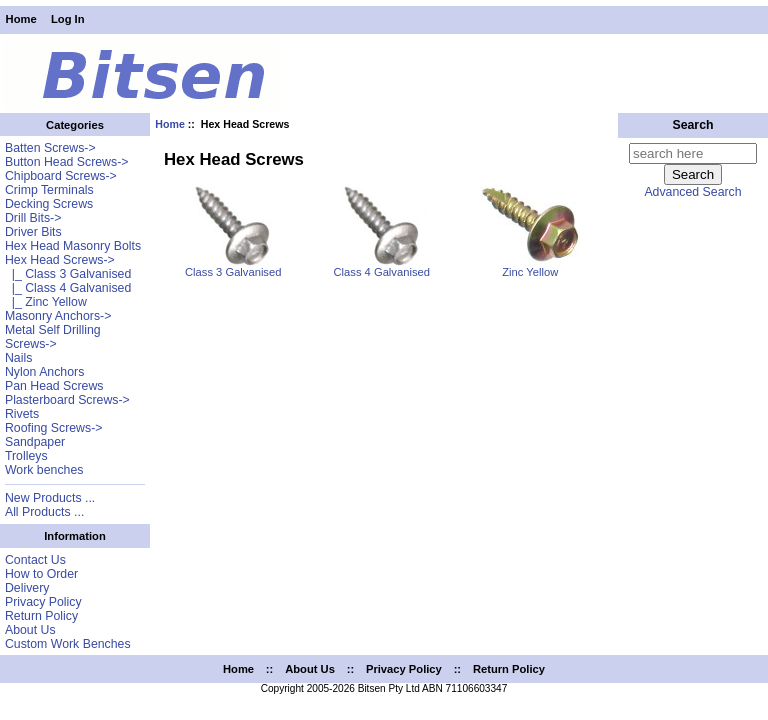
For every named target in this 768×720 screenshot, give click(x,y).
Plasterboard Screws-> (67, 400)
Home (21, 19)
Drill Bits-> (33, 218)
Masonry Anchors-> (58, 316)
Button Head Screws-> (67, 162)
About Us (30, 630)
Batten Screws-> (50, 148)
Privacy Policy (43, 602)
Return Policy (41, 616)
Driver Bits (33, 232)
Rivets (22, 414)
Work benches (44, 470)
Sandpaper (35, 442)
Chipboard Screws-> (61, 176)
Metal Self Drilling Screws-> (53, 337)
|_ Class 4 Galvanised (68, 288)
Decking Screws (49, 204)
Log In (68, 19)
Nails (18, 358)
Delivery (27, 588)
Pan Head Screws (54, 386)
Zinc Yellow (530, 267)
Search (692, 125)
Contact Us (35, 560)
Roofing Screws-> (54, 428)
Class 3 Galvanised (233, 267)
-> (60, 260)
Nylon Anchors (44, 372)
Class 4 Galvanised (382, 267)
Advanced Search (692, 192)
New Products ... (50, 498)
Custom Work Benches (68, 644)
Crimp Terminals (49, 190)
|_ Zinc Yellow (46, 302)
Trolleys (26, 456)
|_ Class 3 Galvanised (68, 274)
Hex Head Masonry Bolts (73, 246)
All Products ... (44, 512)
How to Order (41, 574)
